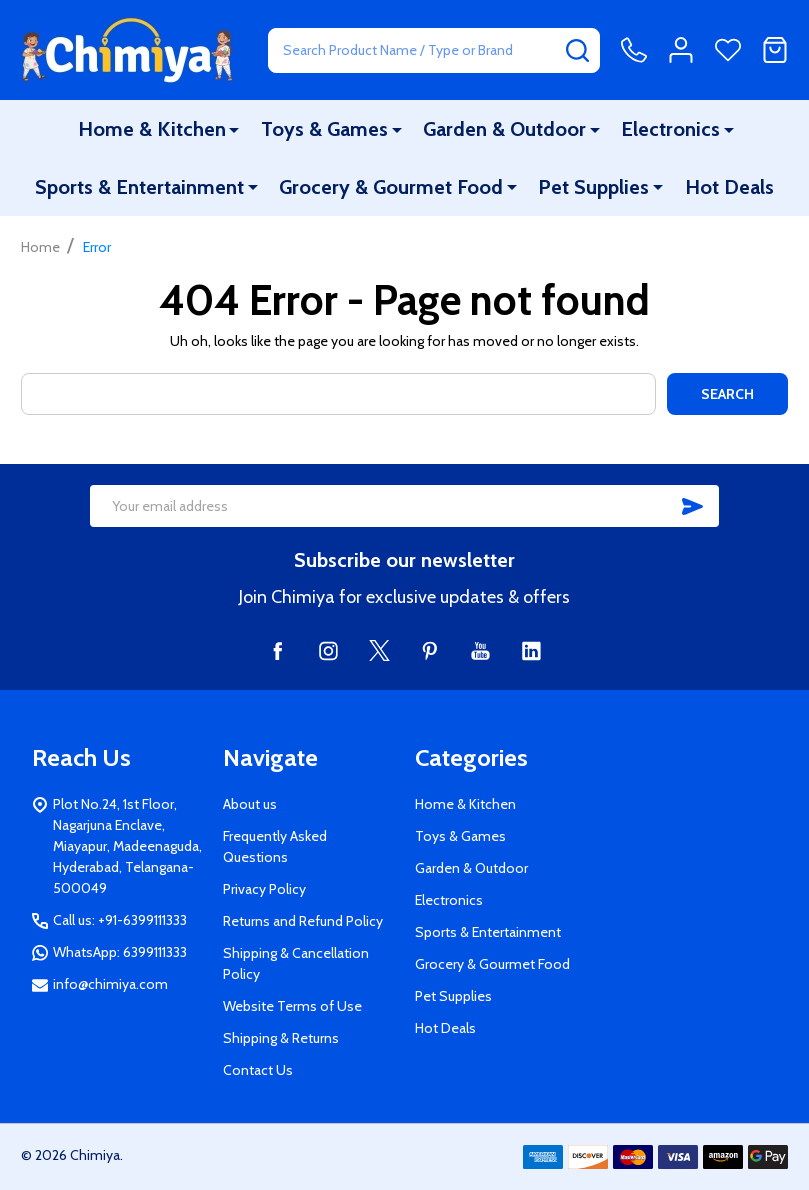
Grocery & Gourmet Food (392, 187)
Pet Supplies (593, 187)
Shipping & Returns (281, 1038)
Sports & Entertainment (140, 187)
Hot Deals (728, 187)
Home (40, 247)
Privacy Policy (264, 889)
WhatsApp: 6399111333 (120, 952)
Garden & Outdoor (504, 129)
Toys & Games (325, 129)
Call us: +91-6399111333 (120, 920)
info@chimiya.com (110, 984)
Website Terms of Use (292, 1006)
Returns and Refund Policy (303, 921)
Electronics (670, 129)
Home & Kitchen (153, 129)
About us (250, 804)
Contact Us (258, 1070)
